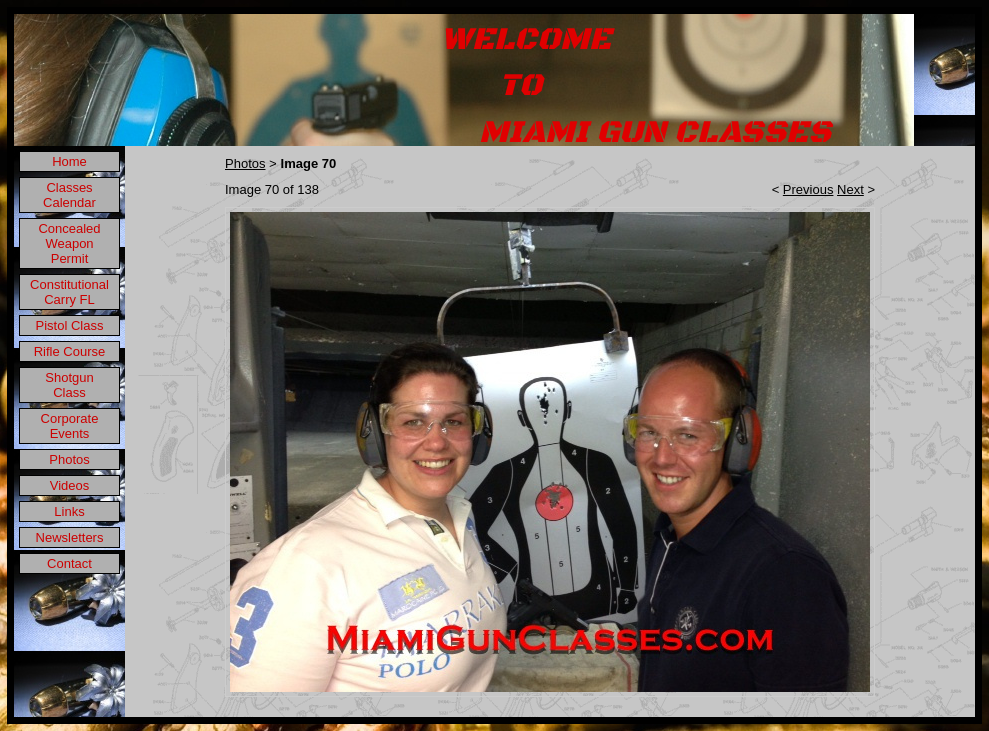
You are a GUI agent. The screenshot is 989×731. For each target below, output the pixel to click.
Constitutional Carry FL (69, 292)
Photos (69, 459)
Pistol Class (70, 325)
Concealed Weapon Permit (69, 243)
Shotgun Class (69, 385)
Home (69, 161)
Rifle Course (70, 351)
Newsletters (70, 537)
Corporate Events (70, 426)
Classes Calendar (69, 195)
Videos (70, 485)
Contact (69, 563)
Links (69, 511)
